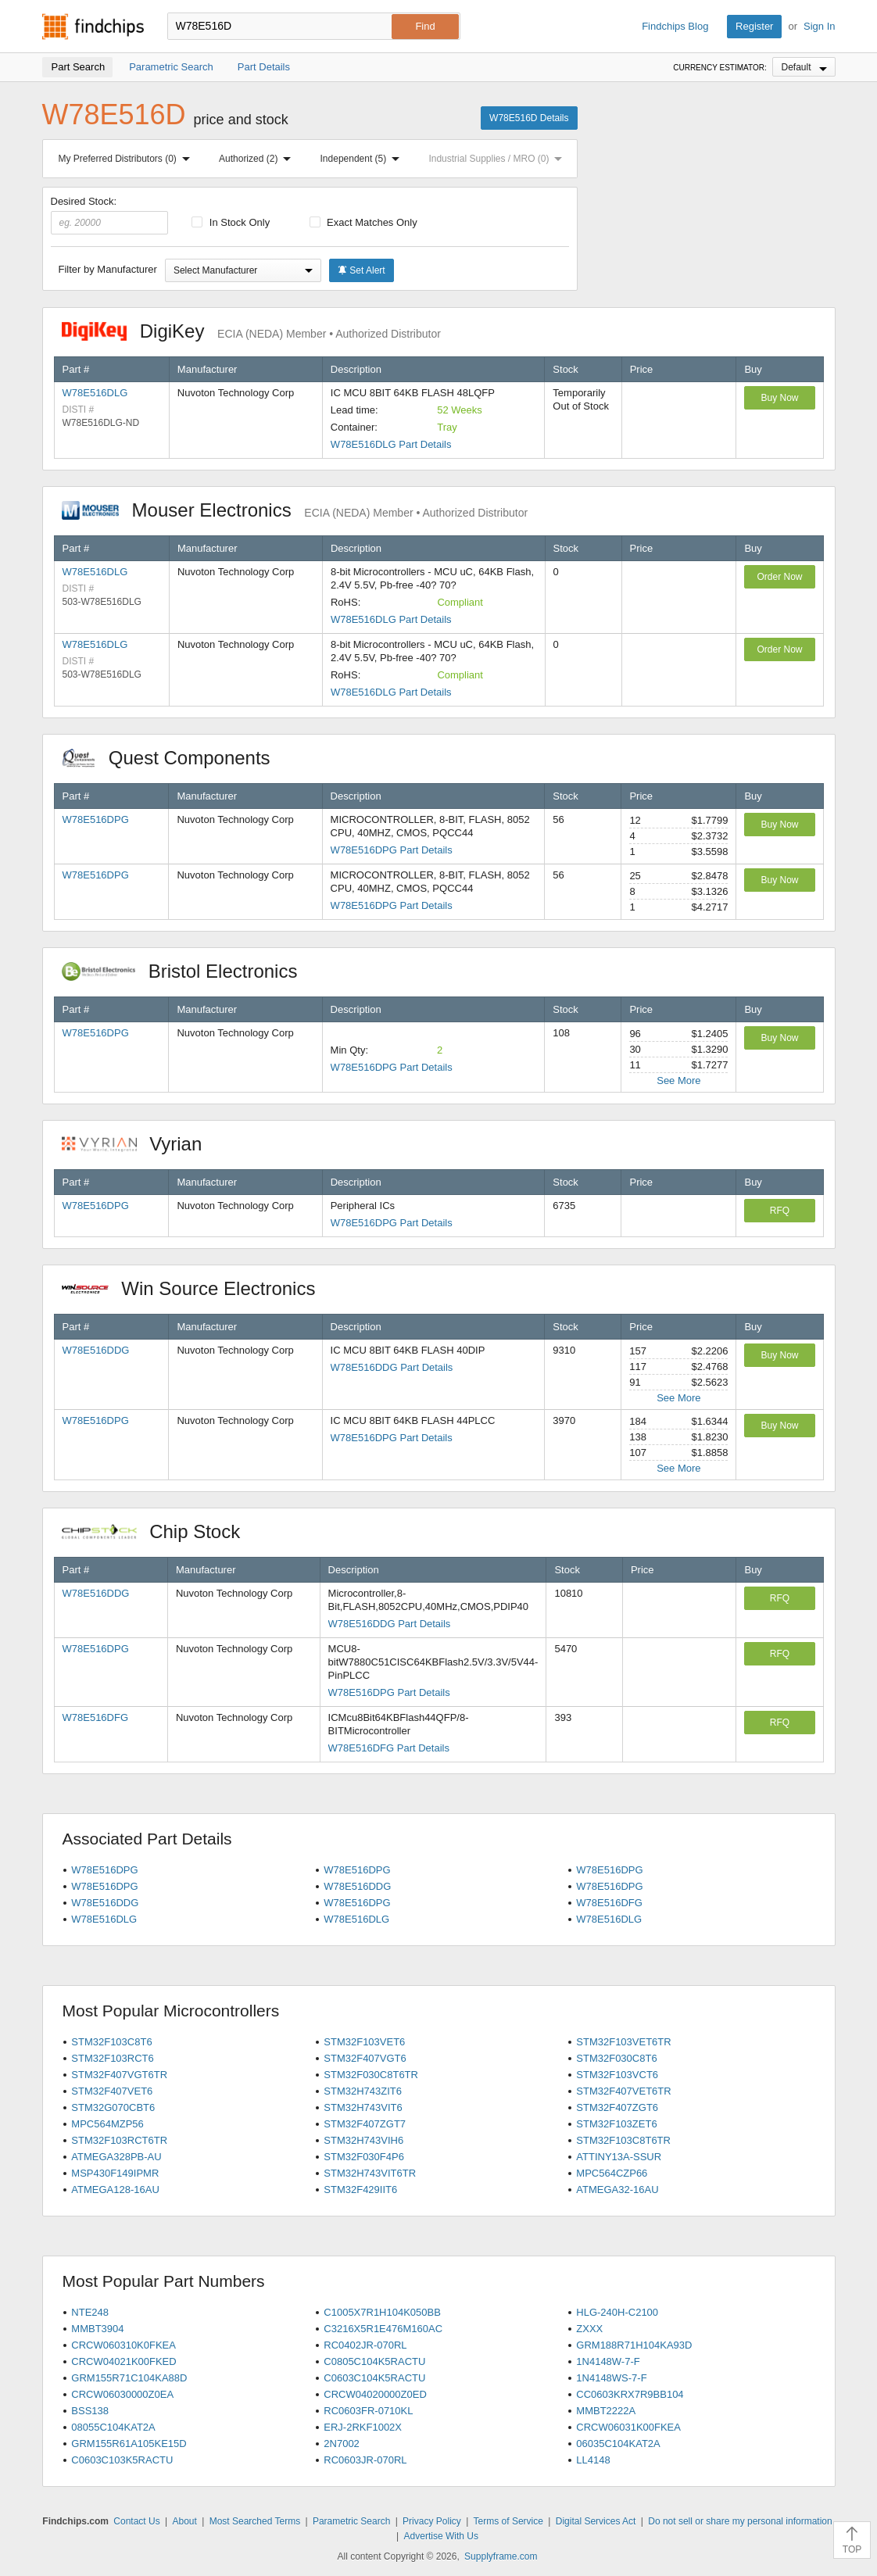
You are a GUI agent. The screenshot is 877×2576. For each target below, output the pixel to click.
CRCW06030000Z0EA (122, 2394)
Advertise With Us (441, 2536)
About (184, 2521)
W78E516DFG (96, 1717)
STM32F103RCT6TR (119, 2140)
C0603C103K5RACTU (122, 2460)
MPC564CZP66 (611, 2173)
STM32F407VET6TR (623, 2091)
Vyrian (140, 1143)
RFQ (779, 1210)
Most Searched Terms (255, 2521)
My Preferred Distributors (127, 159)
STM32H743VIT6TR (370, 2173)
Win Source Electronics (196, 1288)
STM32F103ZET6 (616, 2124)
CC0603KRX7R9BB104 (629, 2394)
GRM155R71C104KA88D (129, 2378)
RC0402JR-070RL (365, 2345)
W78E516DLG (95, 393)
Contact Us (136, 2521)
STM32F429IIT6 (360, 2189)
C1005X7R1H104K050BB (382, 2312)
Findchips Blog (675, 26)
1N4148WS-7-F (611, 2378)
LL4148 (593, 2460)
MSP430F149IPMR (115, 2173)
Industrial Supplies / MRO (498, 159)
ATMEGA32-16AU (617, 2189)
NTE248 (90, 2312)
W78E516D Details (528, 118)
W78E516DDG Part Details (392, 1367)
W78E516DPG (96, 819)
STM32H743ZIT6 (363, 2091)
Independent (363, 159)
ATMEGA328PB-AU (116, 2157)
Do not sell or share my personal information (740, 2521)
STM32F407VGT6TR (119, 2074)
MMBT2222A (605, 2411)
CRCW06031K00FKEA (628, 2427)
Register (754, 26)
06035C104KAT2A (618, 2443)
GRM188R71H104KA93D (634, 2345)
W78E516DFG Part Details (388, 1748)
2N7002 (342, 2443)
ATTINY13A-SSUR (618, 2157)
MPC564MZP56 (107, 2124)
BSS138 (90, 2411)
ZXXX (589, 2328)
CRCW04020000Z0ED (375, 2394)
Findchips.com (93, 26)
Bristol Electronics (188, 971)
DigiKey (251, 331)
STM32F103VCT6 (617, 2074)
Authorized (258, 159)
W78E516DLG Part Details (391, 444)
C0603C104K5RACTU (374, 2378)
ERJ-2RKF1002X (363, 2427)
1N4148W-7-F (607, 2361)
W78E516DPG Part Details (392, 850)
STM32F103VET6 (364, 2042)
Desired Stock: (110, 214)
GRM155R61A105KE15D (128, 2443)
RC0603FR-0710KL (368, 2411)
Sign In (819, 26)
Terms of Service (508, 2521)
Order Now (779, 576)
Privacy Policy (432, 2521)
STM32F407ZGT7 (365, 2124)
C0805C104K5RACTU (374, 2361)
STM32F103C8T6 (111, 2042)
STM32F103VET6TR (623, 2042)
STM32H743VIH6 (363, 2140)
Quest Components (174, 757)
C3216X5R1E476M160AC (383, 2328)
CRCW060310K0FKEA (123, 2345)
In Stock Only (231, 222)
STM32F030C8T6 (616, 2058)
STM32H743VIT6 (363, 2107)
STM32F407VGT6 (365, 2058)
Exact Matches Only (363, 222)
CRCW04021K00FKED (123, 2361)
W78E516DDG (96, 1350)
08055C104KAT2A (113, 2427)
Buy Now (779, 397)
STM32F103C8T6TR (623, 2140)
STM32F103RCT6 (112, 2058)
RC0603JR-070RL (365, 2460)
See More (678, 1080)
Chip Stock (159, 1531)
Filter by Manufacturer (108, 269)
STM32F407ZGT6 (617, 2107)
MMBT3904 (97, 2328)
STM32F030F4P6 (364, 2157)
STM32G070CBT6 (113, 2107)
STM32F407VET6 (111, 2091)
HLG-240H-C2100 (617, 2312)
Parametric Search (351, 2521)
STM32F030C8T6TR (371, 2074)
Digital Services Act (596, 2521)
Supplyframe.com (500, 2556)
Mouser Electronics (295, 510)
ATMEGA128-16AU (115, 2189)
